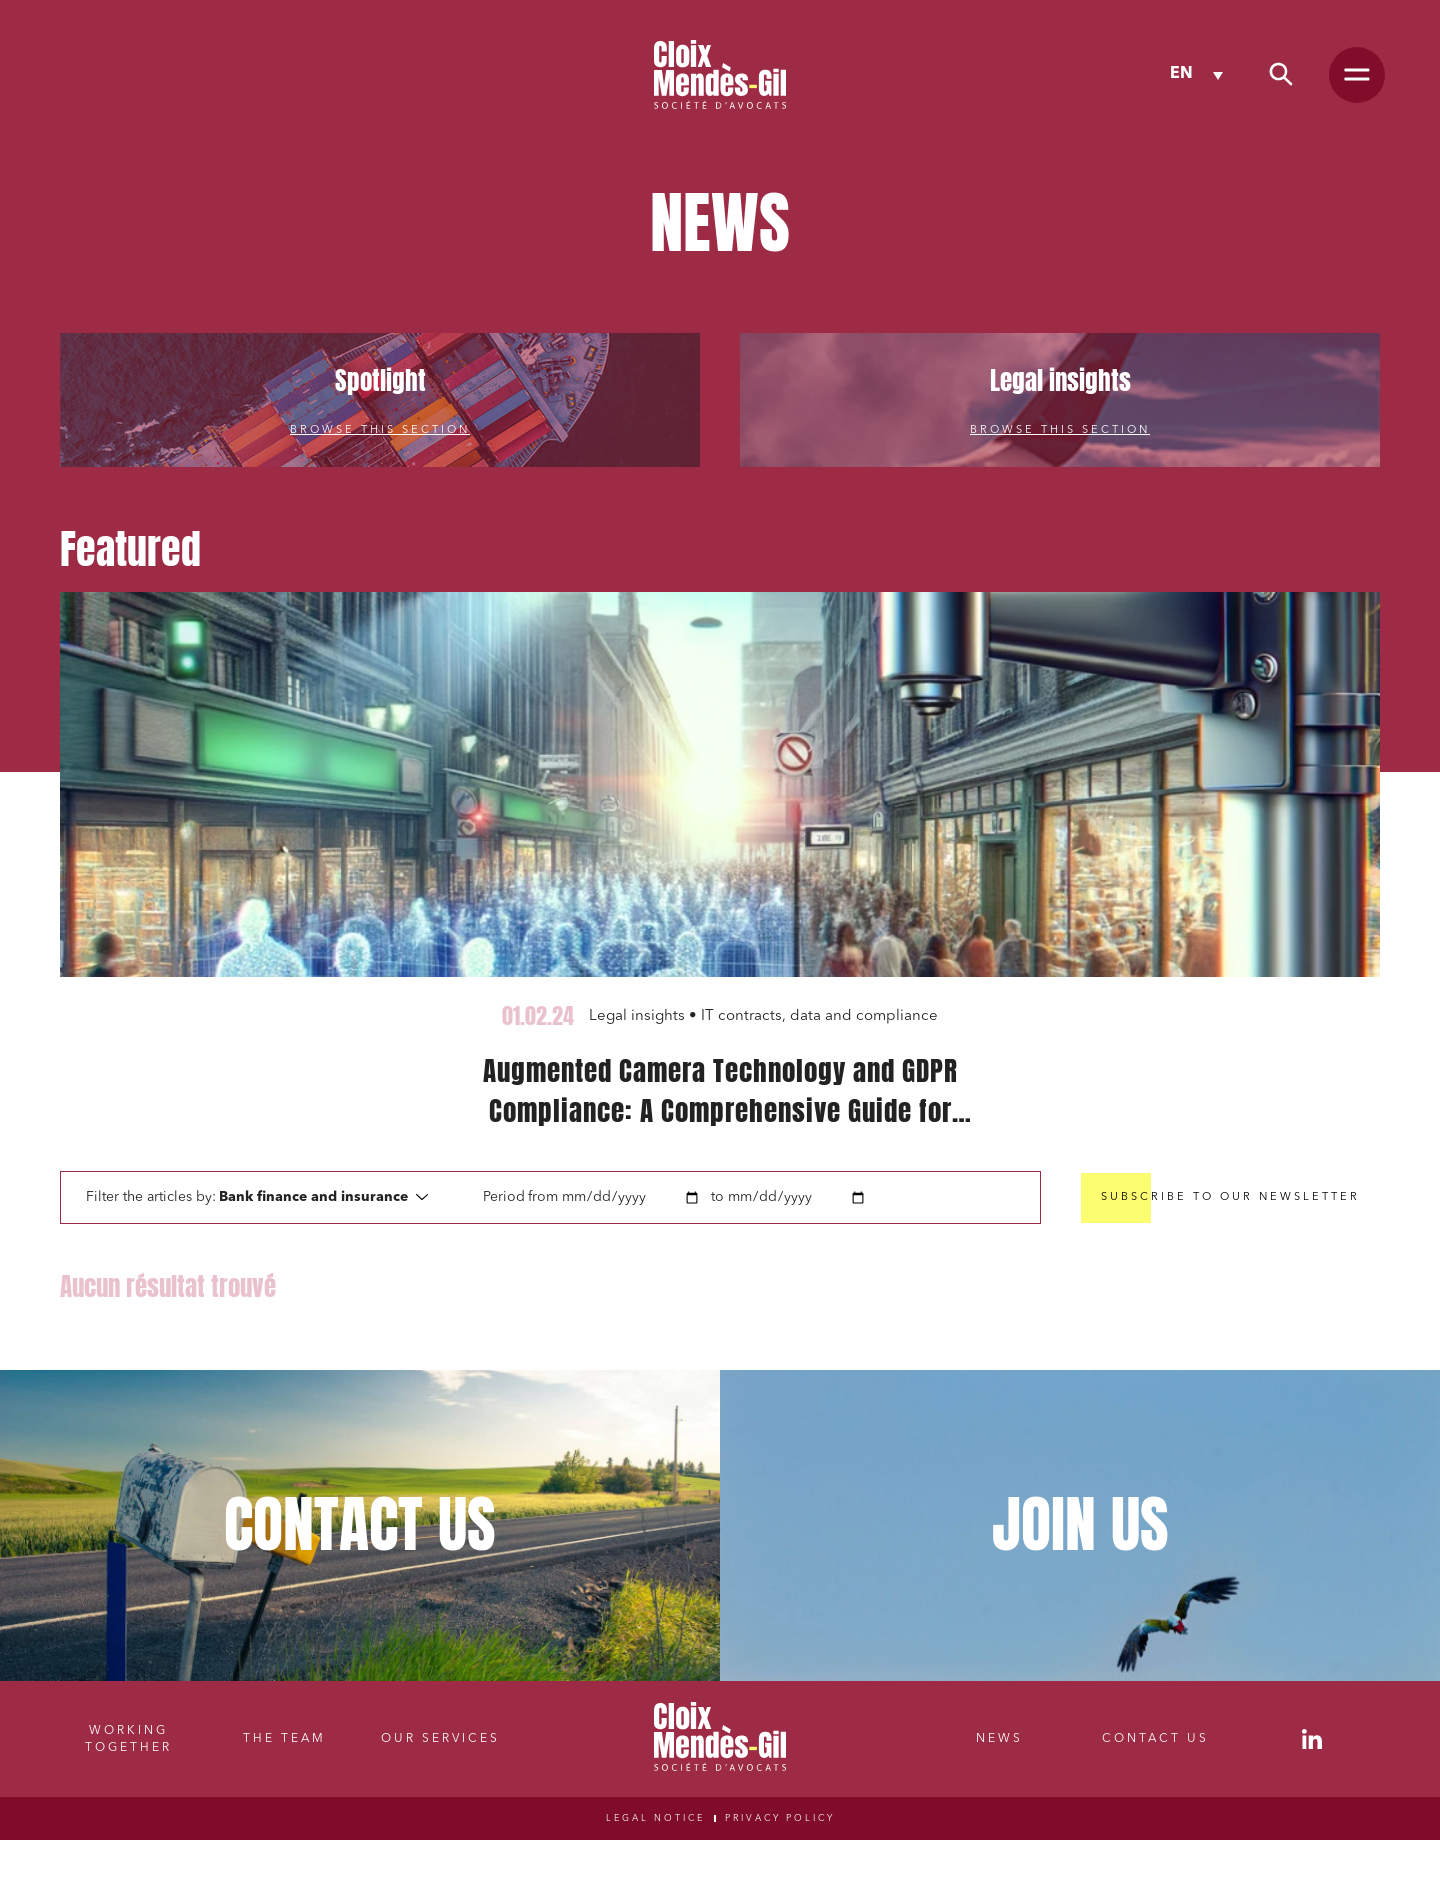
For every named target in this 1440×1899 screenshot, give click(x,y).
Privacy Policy (780, 1818)
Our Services (440, 1739)
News (999, 1739)
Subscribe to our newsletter (1230, 1197)
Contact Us (1155, 1739)
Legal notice (655, 1818)
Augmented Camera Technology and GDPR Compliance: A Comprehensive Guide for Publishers (720, 1091)
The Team (284, 1739)
